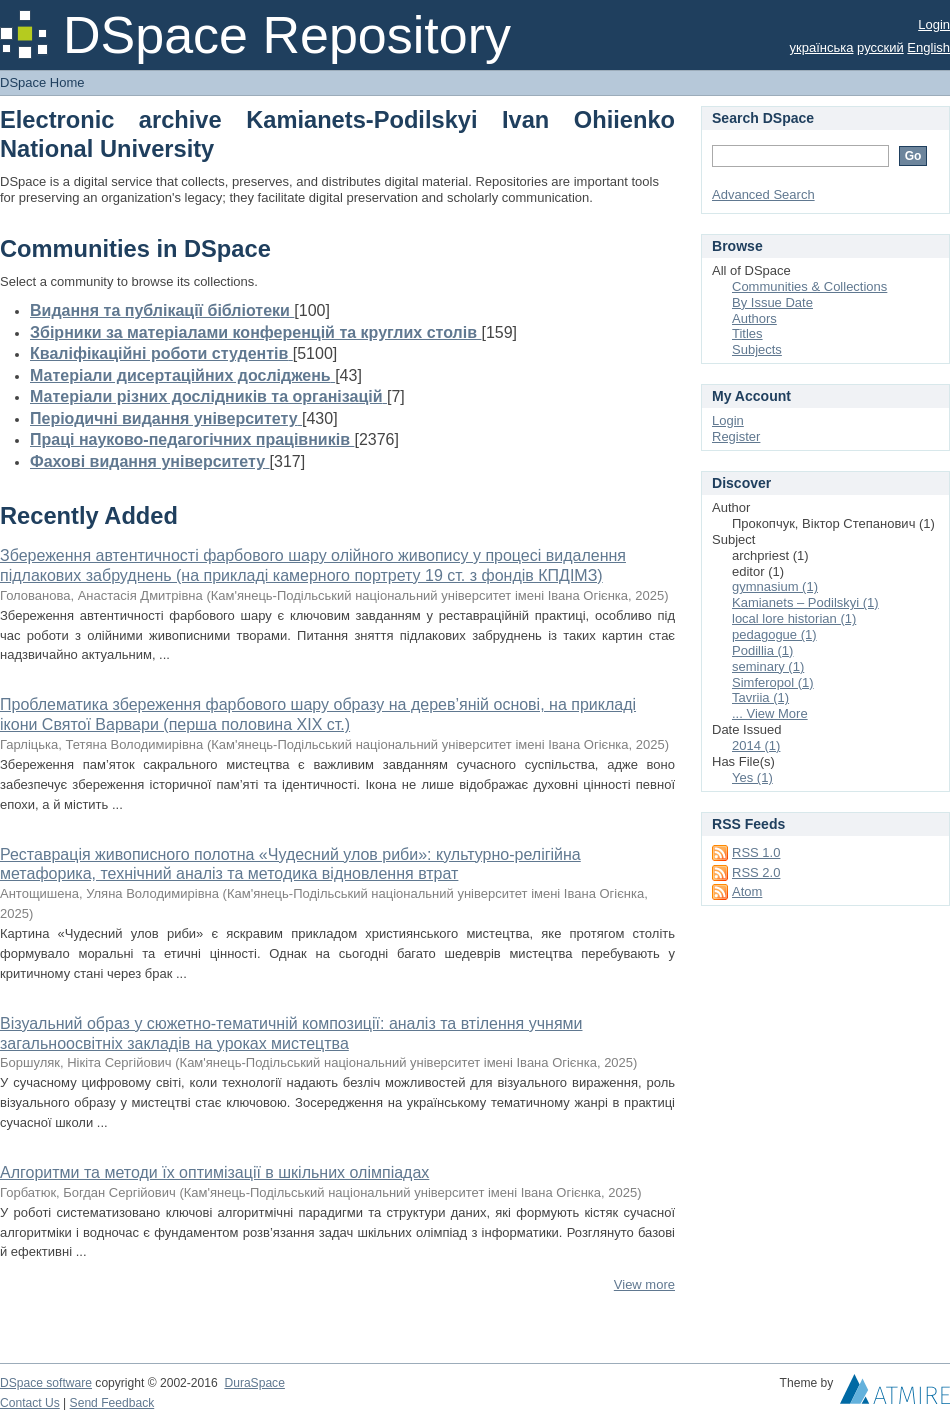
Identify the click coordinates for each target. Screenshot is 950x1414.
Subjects (757, 349)
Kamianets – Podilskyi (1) (805, 602)
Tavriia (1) (760, 697)
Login (934, 24)
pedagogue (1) (774, 634)
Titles (747, 333)
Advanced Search (763, 194)
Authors (754, 318)
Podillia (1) (762, 650)
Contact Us (30, 1403)
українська (822, 47)
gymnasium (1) (775, 586)
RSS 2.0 (756, 872)
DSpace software (46, 1383)
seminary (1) (768, 666)
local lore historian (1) (794, 618)
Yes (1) (752, 777)
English (928, 47)
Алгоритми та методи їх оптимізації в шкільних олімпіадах (214, 1172)
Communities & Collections (809, 286)
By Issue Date (772, 302)
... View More (770, 713)
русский (880, 47)
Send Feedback (112, 1403)
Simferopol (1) (773, 682)
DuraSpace (254, 1383)
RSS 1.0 (756, 852)
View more (644, 1284)
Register (736, 436)
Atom (747, 891)
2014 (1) (756, 745)
